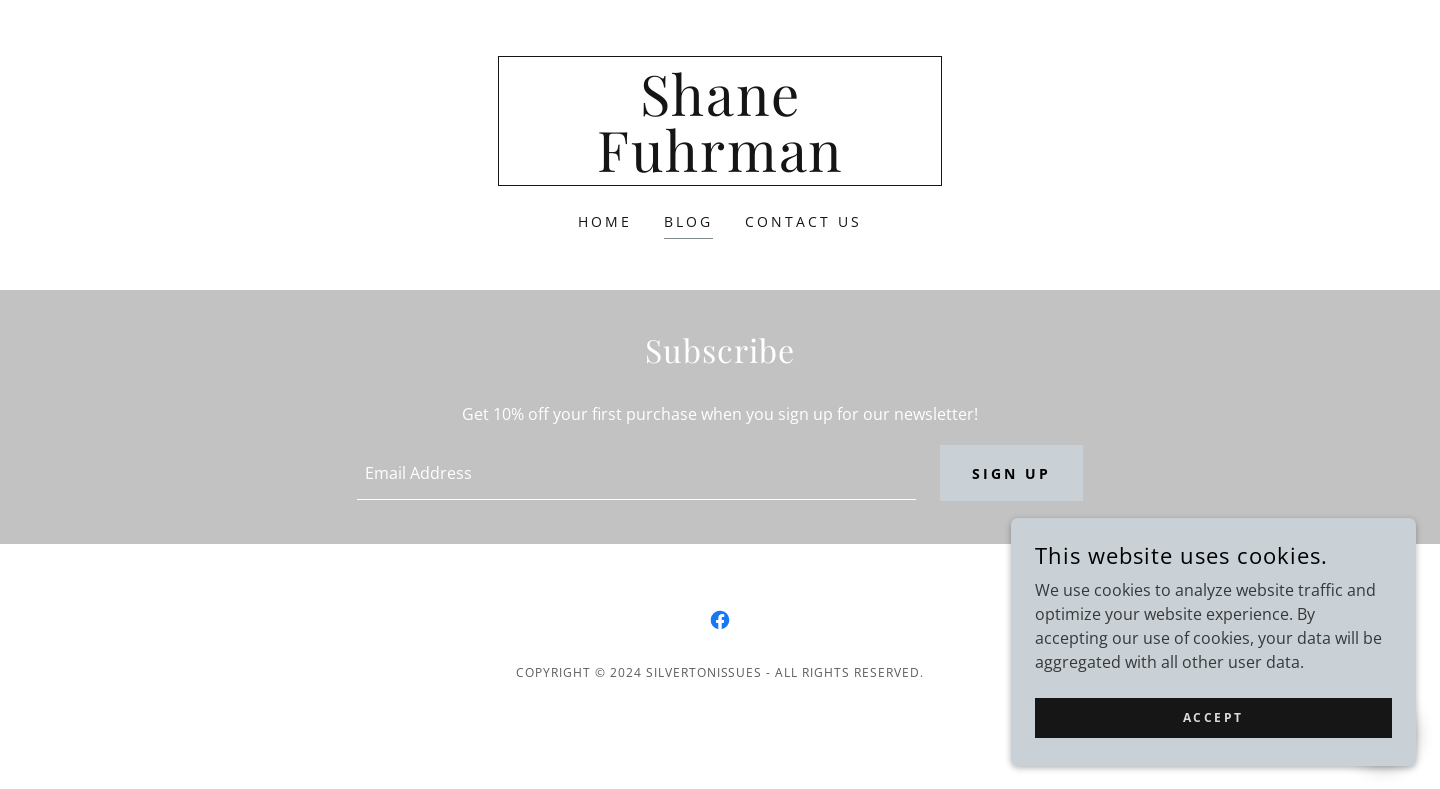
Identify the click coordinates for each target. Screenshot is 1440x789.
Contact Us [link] (803, 221)
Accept (1215, 717)
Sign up (1011, 474)
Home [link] (605, 221)
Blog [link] (688, 221)
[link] (720, 166)
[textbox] (636, 474)
